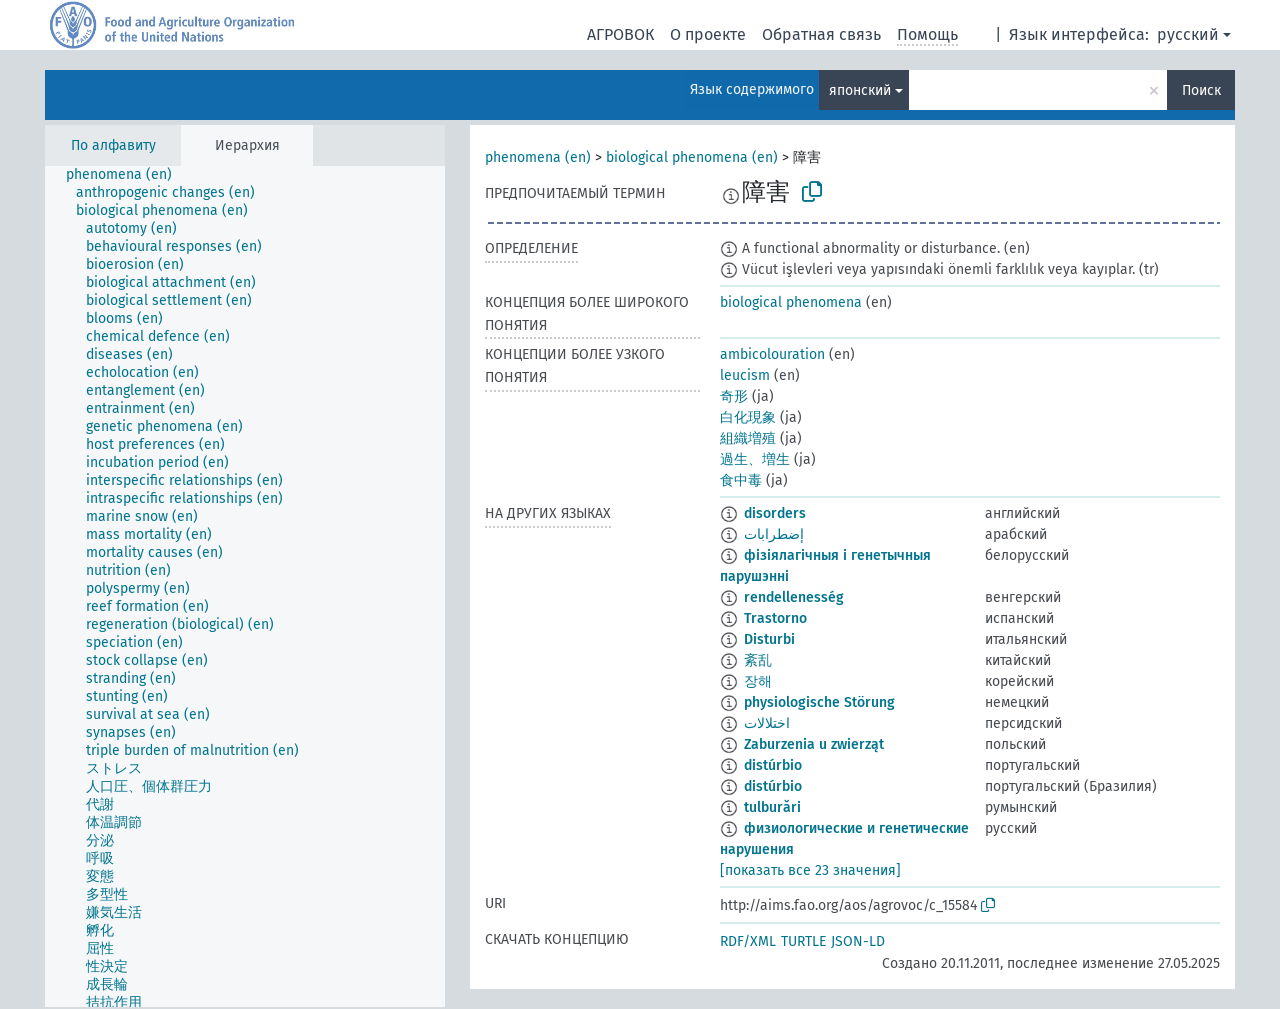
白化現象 (748, 417)
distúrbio (773, 765)
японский (860, 90)
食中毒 (741, 480)
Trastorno (775, 618)
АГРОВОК (620, 34)
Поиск (1201, 90)
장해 (758, 681)
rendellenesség (794, 597)
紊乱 (758, 660)
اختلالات (767, 723)
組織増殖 (748, 438)
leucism (745, 375)
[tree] (245, 586)
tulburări (772, 807)
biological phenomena (791, 302)
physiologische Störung (819, 702)
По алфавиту (113, 145)
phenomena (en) (538, 157)
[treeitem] (127, 175)
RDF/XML (748, 941)
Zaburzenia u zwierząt (814, 744)
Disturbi (769, 639)
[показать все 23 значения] (810, 870)
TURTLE (803, 941)
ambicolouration (772, 354)
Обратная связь (821, 34)
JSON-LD (858, 941)
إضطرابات (774, 534)
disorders (775, 513)
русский (1188, 34)
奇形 (734, 396)
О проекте (708, 34)
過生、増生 (755, 459)
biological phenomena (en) (692, 157)
